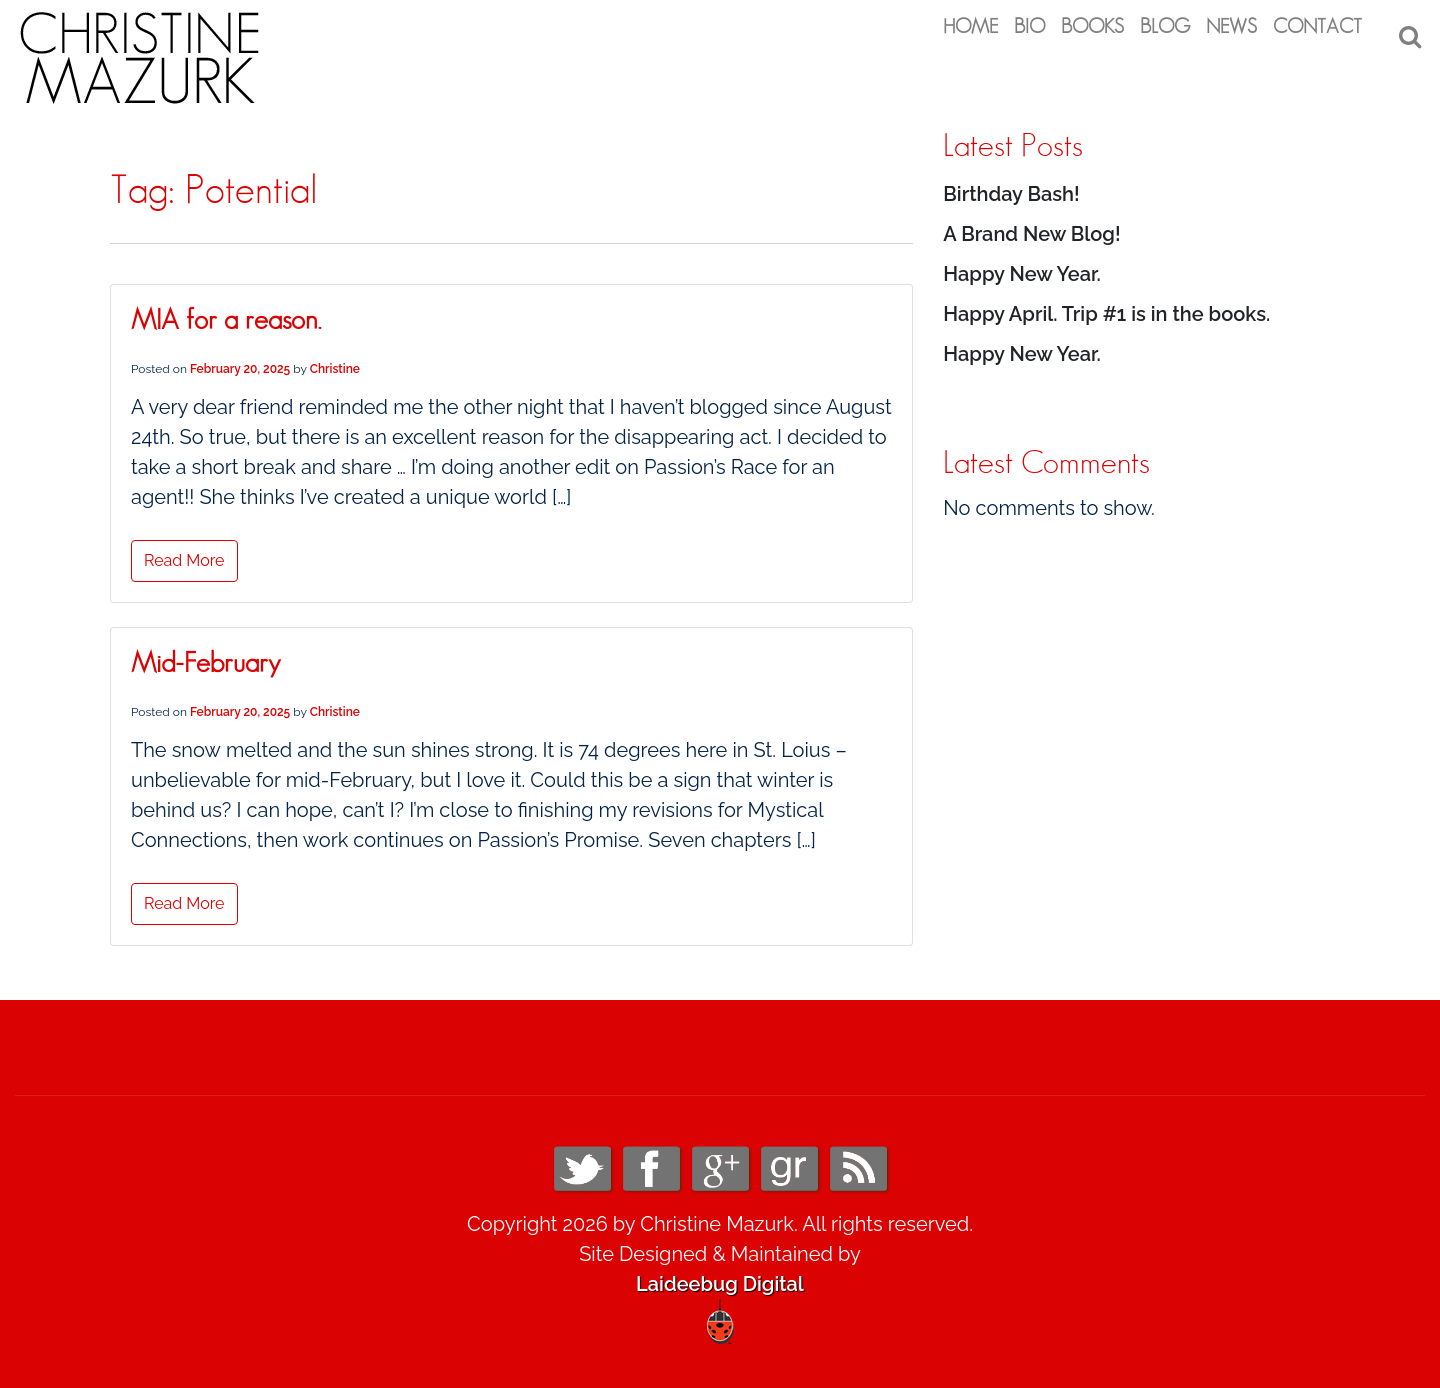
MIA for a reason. (226, 314)
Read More (184, 553)
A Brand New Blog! (1031, 226)
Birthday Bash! (1011, 186)
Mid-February (205, 657)
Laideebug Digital (720, 1276)
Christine (335, 362)
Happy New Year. (1021, 266)
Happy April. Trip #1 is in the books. (1106, 306)
